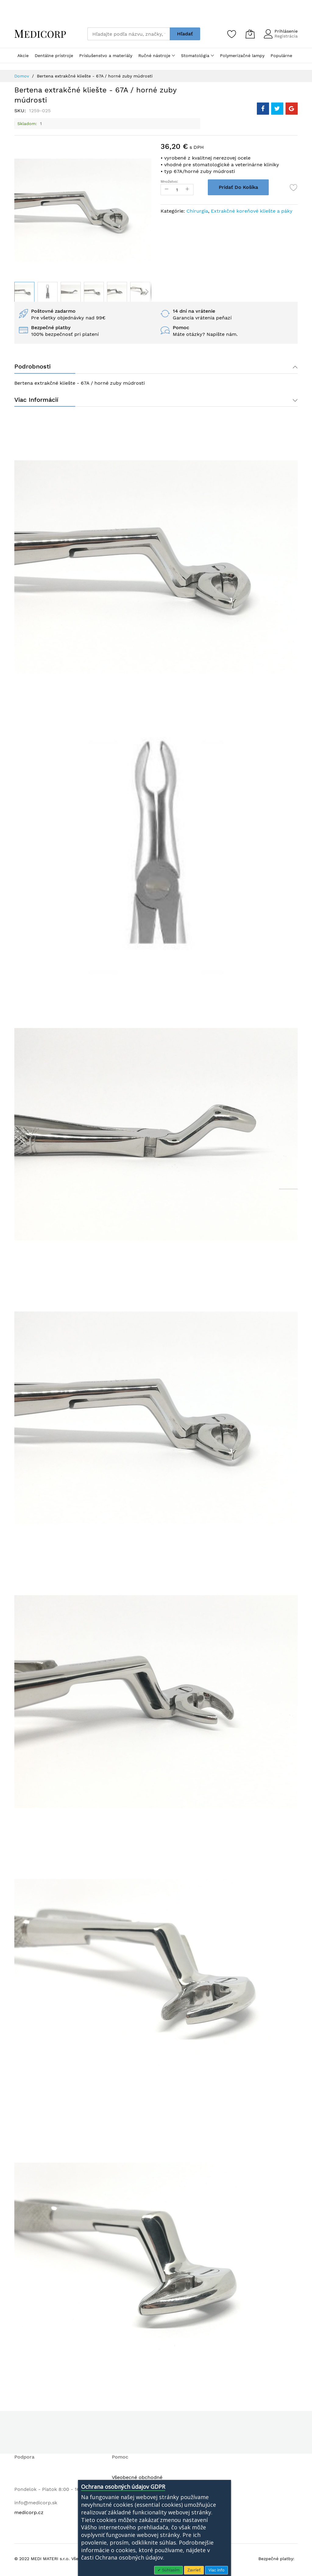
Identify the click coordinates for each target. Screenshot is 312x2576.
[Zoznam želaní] (231, 33)
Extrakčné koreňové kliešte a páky (251, 211)
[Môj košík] (250, 33)
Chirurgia (197, 211)
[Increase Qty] (191, 189)
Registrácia (286, 36)
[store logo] (40, 34)
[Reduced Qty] (167, 189)
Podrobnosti (32, 367)
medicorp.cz (29, 2514)
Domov (21, 76)
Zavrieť (193, 2570)
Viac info (216, 2570)
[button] (47, 292)
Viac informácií (36, 401)
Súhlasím (170, 2570)
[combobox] (128, 33)
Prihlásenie (286, 31)
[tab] (156, 367)
